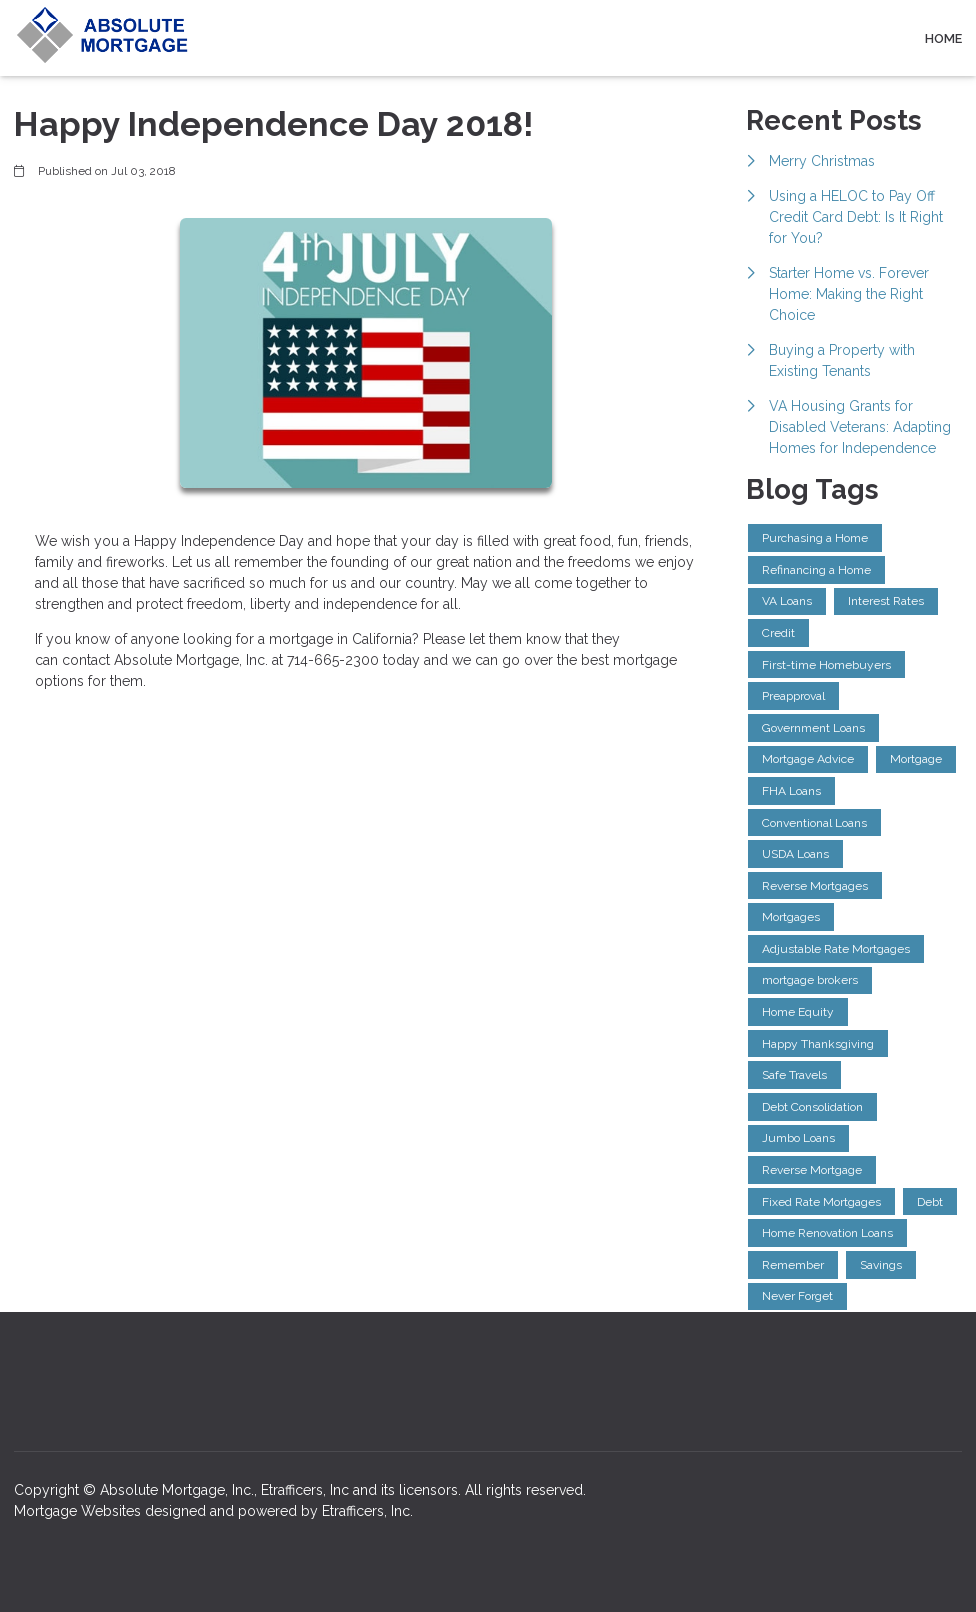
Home (943, 38)
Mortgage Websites (79, 1511)
